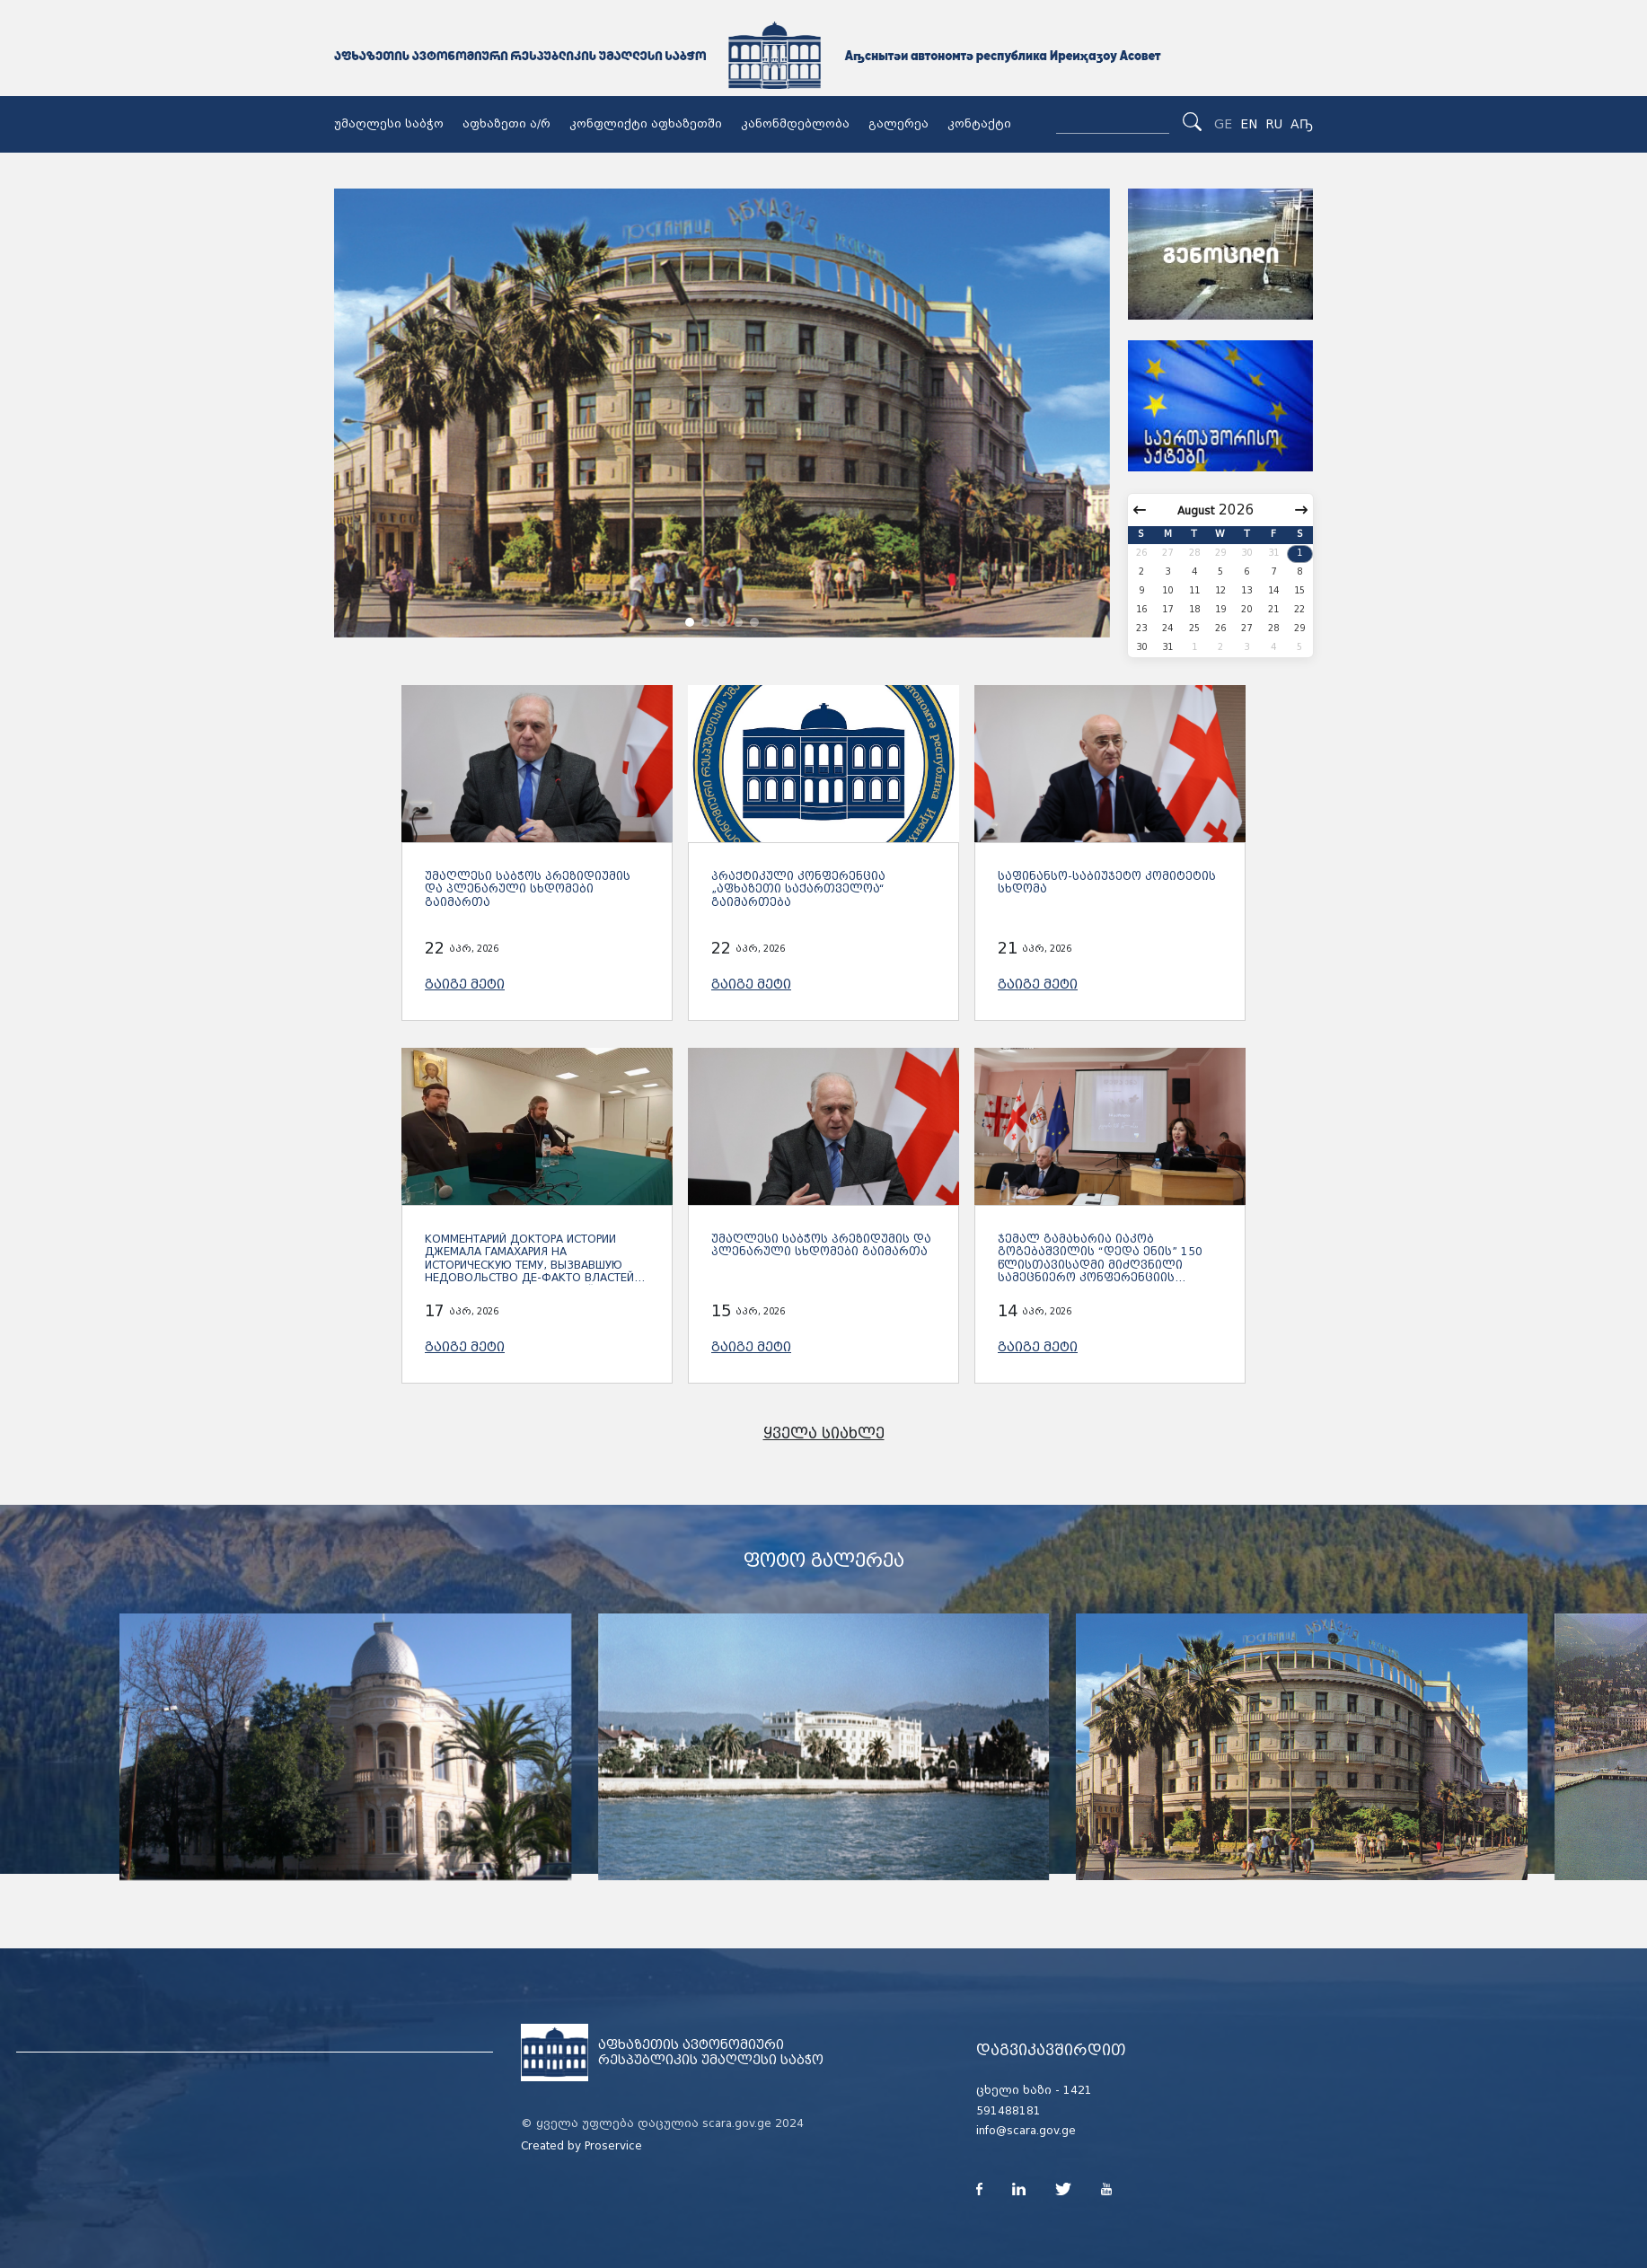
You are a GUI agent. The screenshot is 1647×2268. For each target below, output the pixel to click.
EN (1248, 124)
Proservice (613, 2146)
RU (1273, 124)
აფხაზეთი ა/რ (506, 124)
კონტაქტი (979, 124)
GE (1223, 124)
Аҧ (1301, 124)
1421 (1077, 2090)
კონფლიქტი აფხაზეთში (645, 124)
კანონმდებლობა (795, 124)
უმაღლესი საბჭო (389, 124)
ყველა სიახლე (824, 1433)
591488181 (1008, 2111)
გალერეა (898, 124)
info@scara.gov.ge (1026, 2130)
